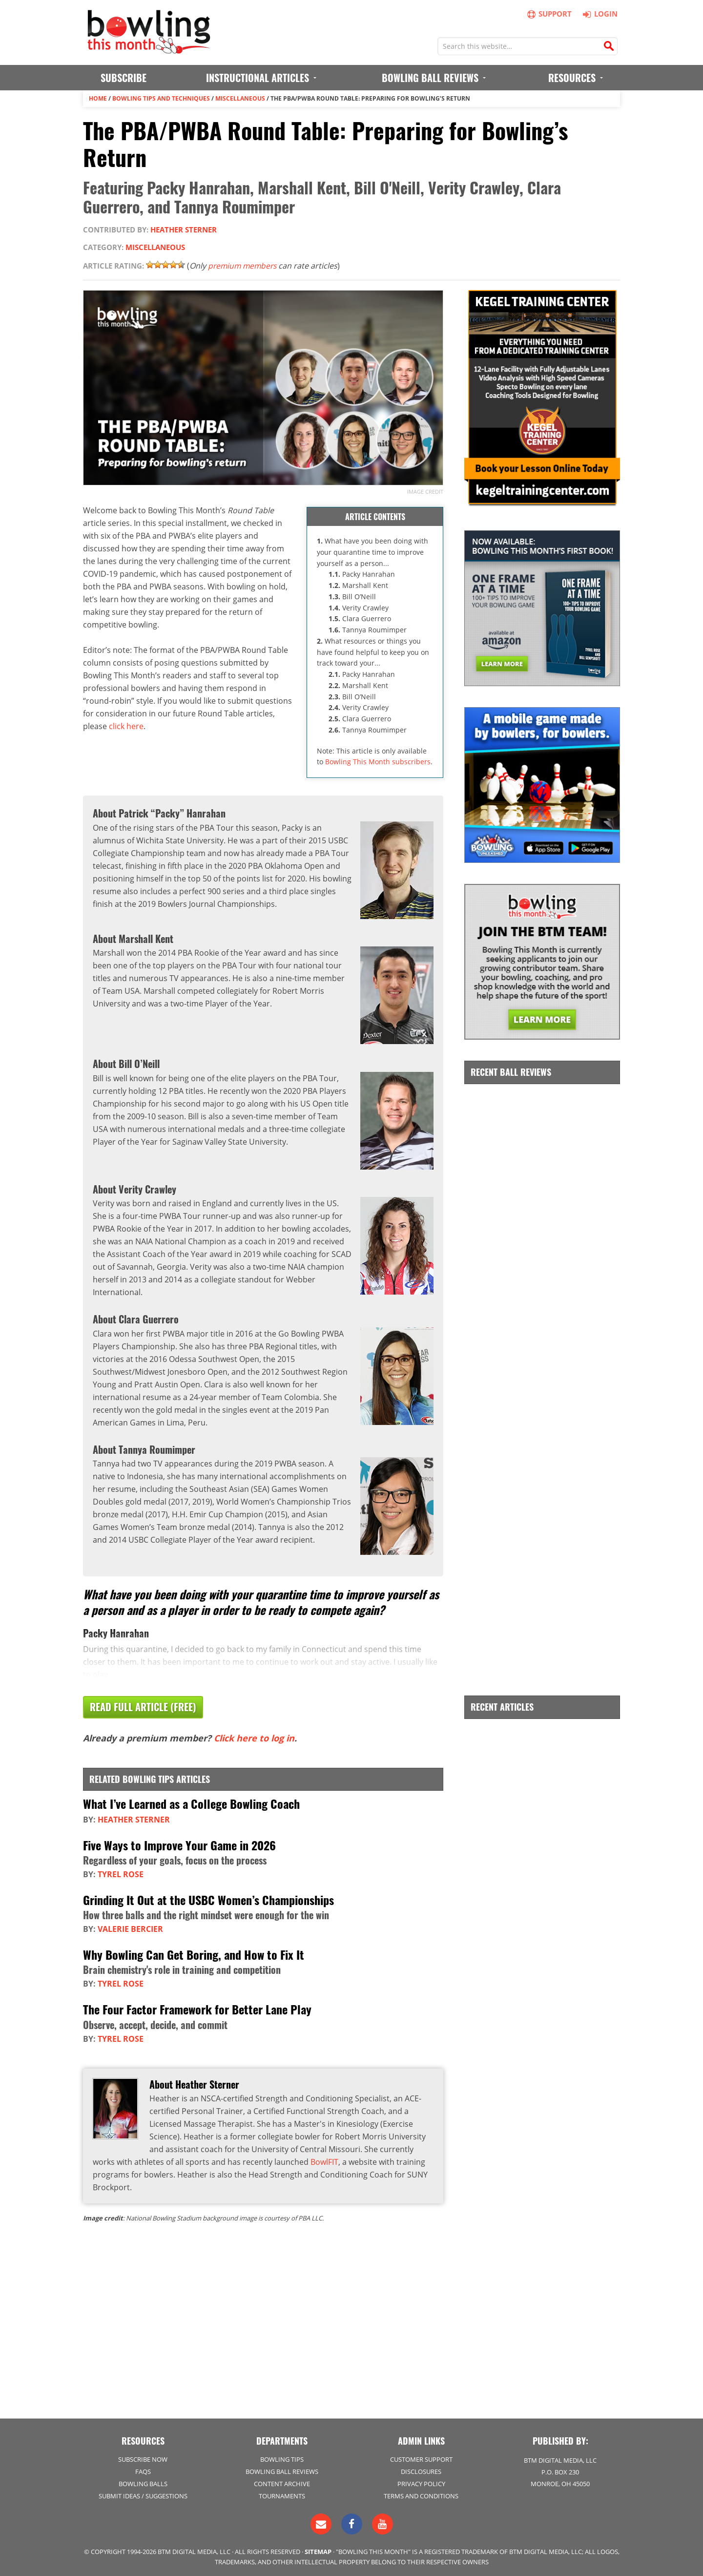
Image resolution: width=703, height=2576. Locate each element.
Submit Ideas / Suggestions (143, 2495)
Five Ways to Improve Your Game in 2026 (179, 1844)
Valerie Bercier (130, 1928)
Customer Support (421, 2458)
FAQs (143, 2471)
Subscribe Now (142, 2458)
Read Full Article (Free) (143, 1707)
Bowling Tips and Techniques (161, 98)
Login (599, 14)
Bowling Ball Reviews (282, 2471)
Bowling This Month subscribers (378, 761)
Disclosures (421, 2471)
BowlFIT (324, 2161)
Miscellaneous (240, 98)
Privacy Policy (421, 2483)
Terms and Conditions (421, 2495)
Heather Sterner (183, 229)
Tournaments (282, 2495)
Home (98, 98)
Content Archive (282, 2483)
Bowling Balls (143, 2483)
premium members (244, 265)
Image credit (425, 491)
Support (550, 14)
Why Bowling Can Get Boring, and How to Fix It (193, 1954)
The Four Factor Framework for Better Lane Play (197, 2008)
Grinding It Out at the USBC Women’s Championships (208, 1899)
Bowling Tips (282, 2458)
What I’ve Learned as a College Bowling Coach (191, 1804)
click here (126, 726)
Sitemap (318, 2550)
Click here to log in (254, 1738)
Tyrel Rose (121, 1873)
